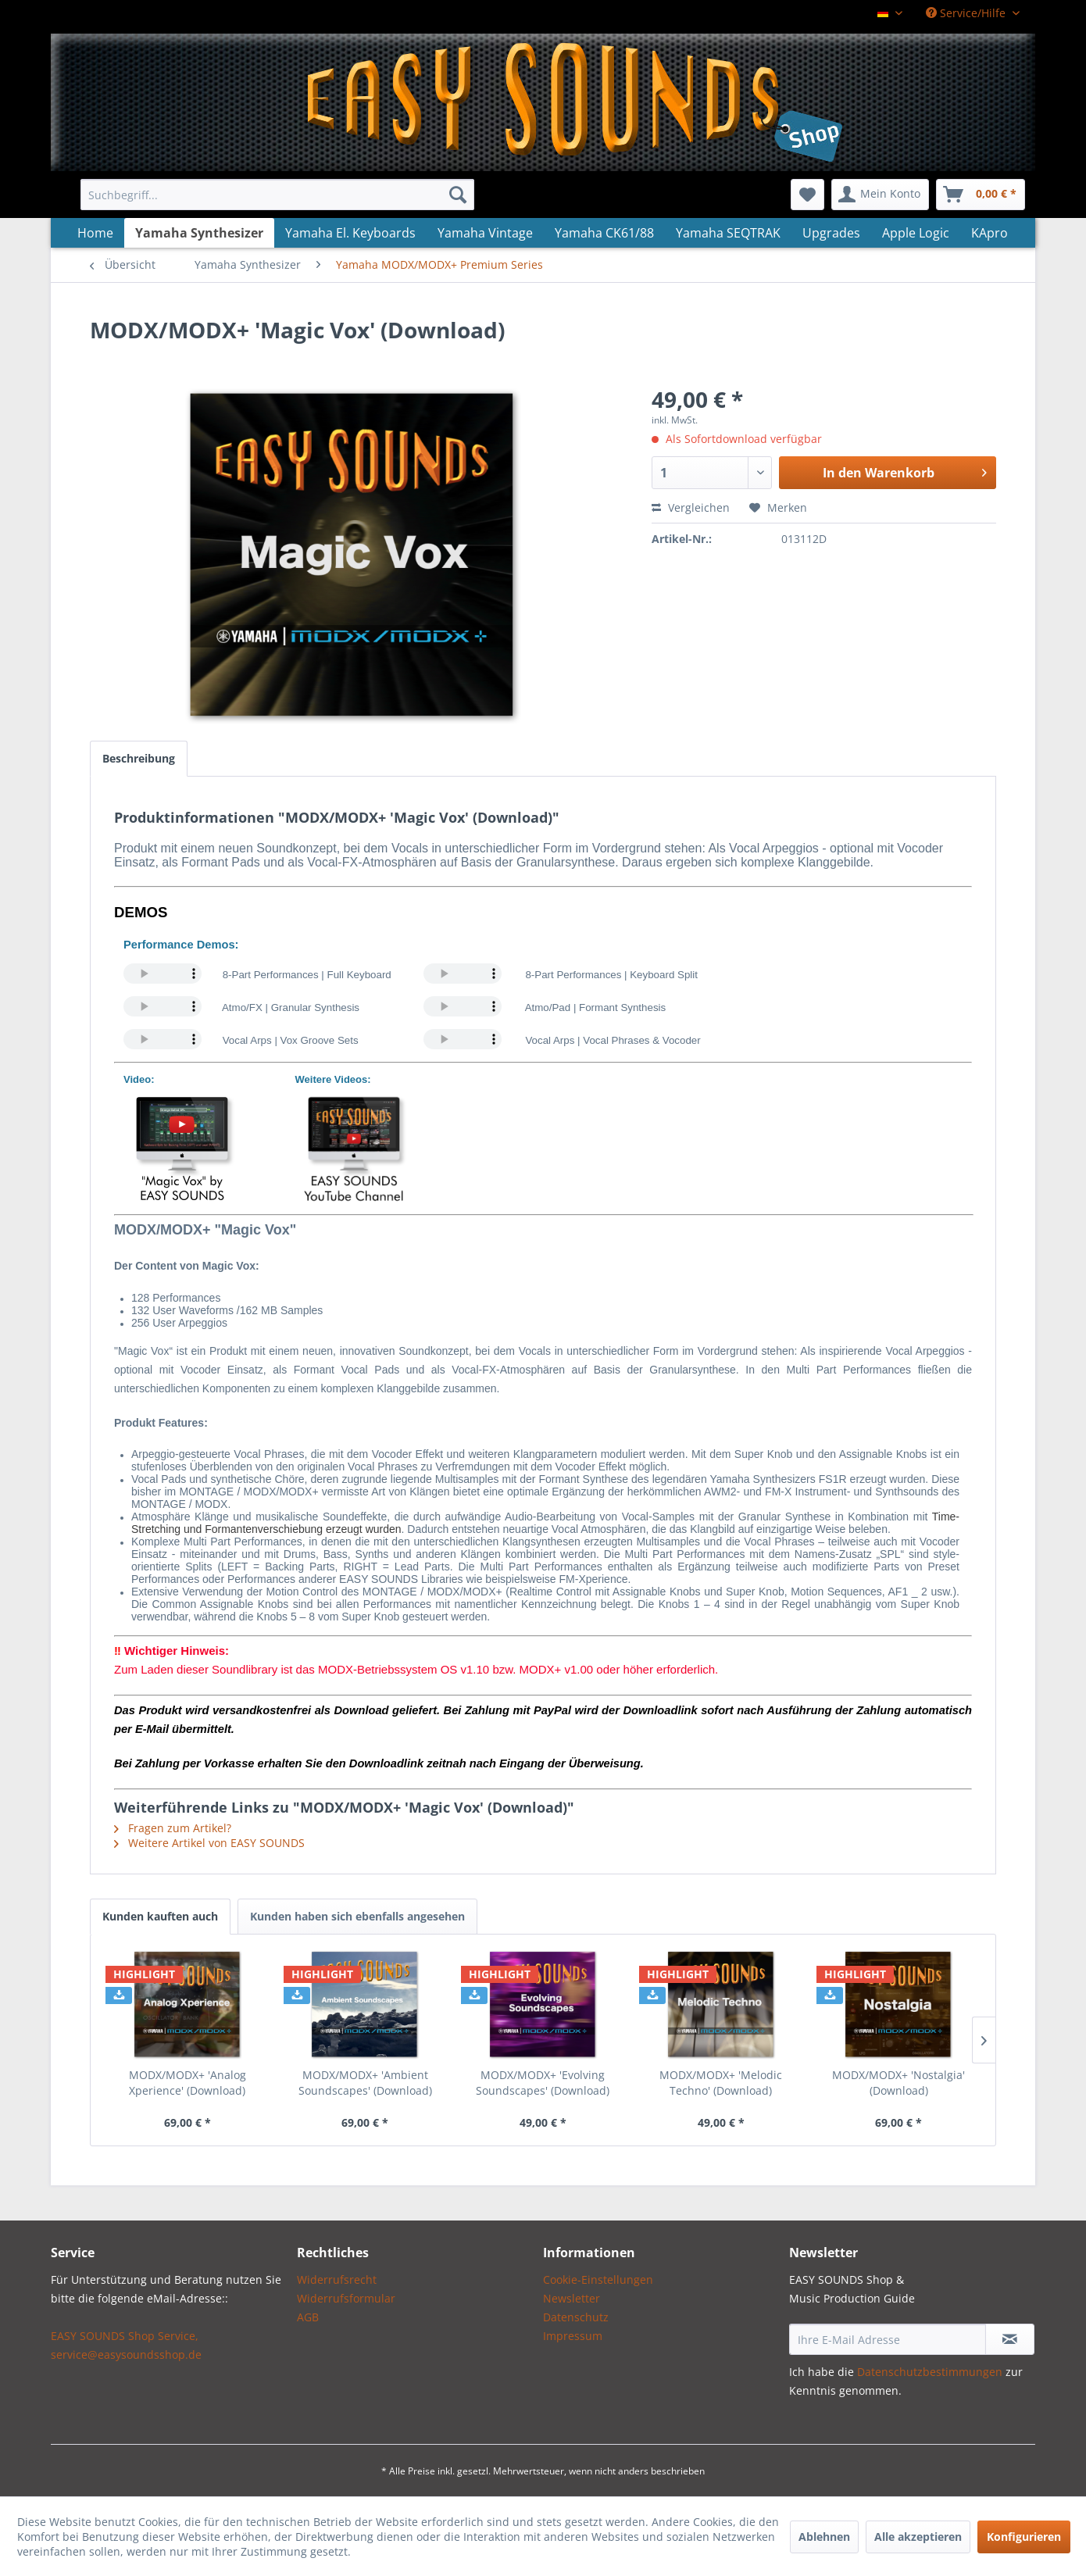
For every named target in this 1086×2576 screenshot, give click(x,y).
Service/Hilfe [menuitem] (967, 12)
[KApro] (989, 233)
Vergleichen (691, 507)
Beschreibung (138, 758)
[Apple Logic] (915, 233)
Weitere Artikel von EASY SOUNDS (209, 1842)
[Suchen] (457, 194)
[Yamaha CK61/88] (604, 233)
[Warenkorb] (980, 194)
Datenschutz (576, 2317)
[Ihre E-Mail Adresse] (887, 2339)
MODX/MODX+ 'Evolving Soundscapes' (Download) (542, 2082)
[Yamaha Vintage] (485, 233)
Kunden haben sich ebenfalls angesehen (357, 1916)
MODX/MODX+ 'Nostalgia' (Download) (898, 2082)
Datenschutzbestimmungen (929, 2371)
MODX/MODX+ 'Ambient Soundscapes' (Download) (365, 2082)
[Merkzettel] (807, 194)
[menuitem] (277, 194)
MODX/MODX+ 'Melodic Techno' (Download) (720, 2082)
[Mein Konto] (880, 194)
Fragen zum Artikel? (172, 1827)
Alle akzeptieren (918, 2536)
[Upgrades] (831, 233)
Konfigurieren (1024, 2536)
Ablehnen (824, 2536)
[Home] (95, 233)
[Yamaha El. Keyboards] (350, 233)
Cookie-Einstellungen (598, 2279)
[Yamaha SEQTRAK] (728, 233)
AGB (308, 2317)
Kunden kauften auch (160, 1916)
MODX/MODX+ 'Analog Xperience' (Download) (187, 2082)
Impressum (572, 2335)
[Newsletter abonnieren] (1009, 2339)
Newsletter (571, 2298)
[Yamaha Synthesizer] (199, 233)
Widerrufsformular (346, 2298)
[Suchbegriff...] (277, 194)
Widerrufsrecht (337, 2279)
